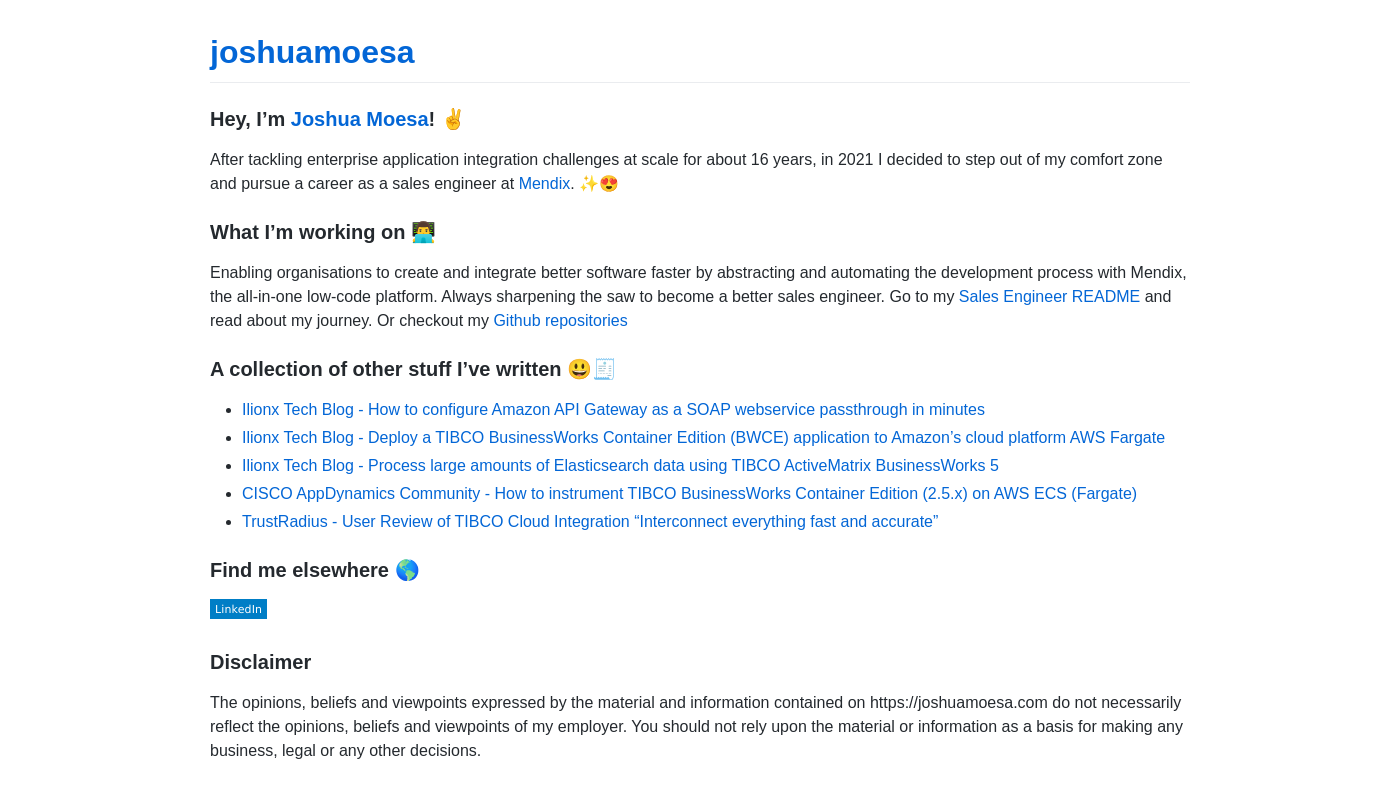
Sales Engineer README (1049, 296)
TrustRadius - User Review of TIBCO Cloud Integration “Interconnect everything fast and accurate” (590, 521)
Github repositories (560, 320)
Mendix (545, 183)
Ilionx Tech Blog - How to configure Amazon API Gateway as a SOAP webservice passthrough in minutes (613, 409)
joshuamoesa (312, 52)
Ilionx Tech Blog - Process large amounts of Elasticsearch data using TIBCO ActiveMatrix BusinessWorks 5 (620, 465)
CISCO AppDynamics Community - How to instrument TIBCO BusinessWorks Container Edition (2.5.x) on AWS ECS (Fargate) (689, 493)
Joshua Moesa (360, 119)
